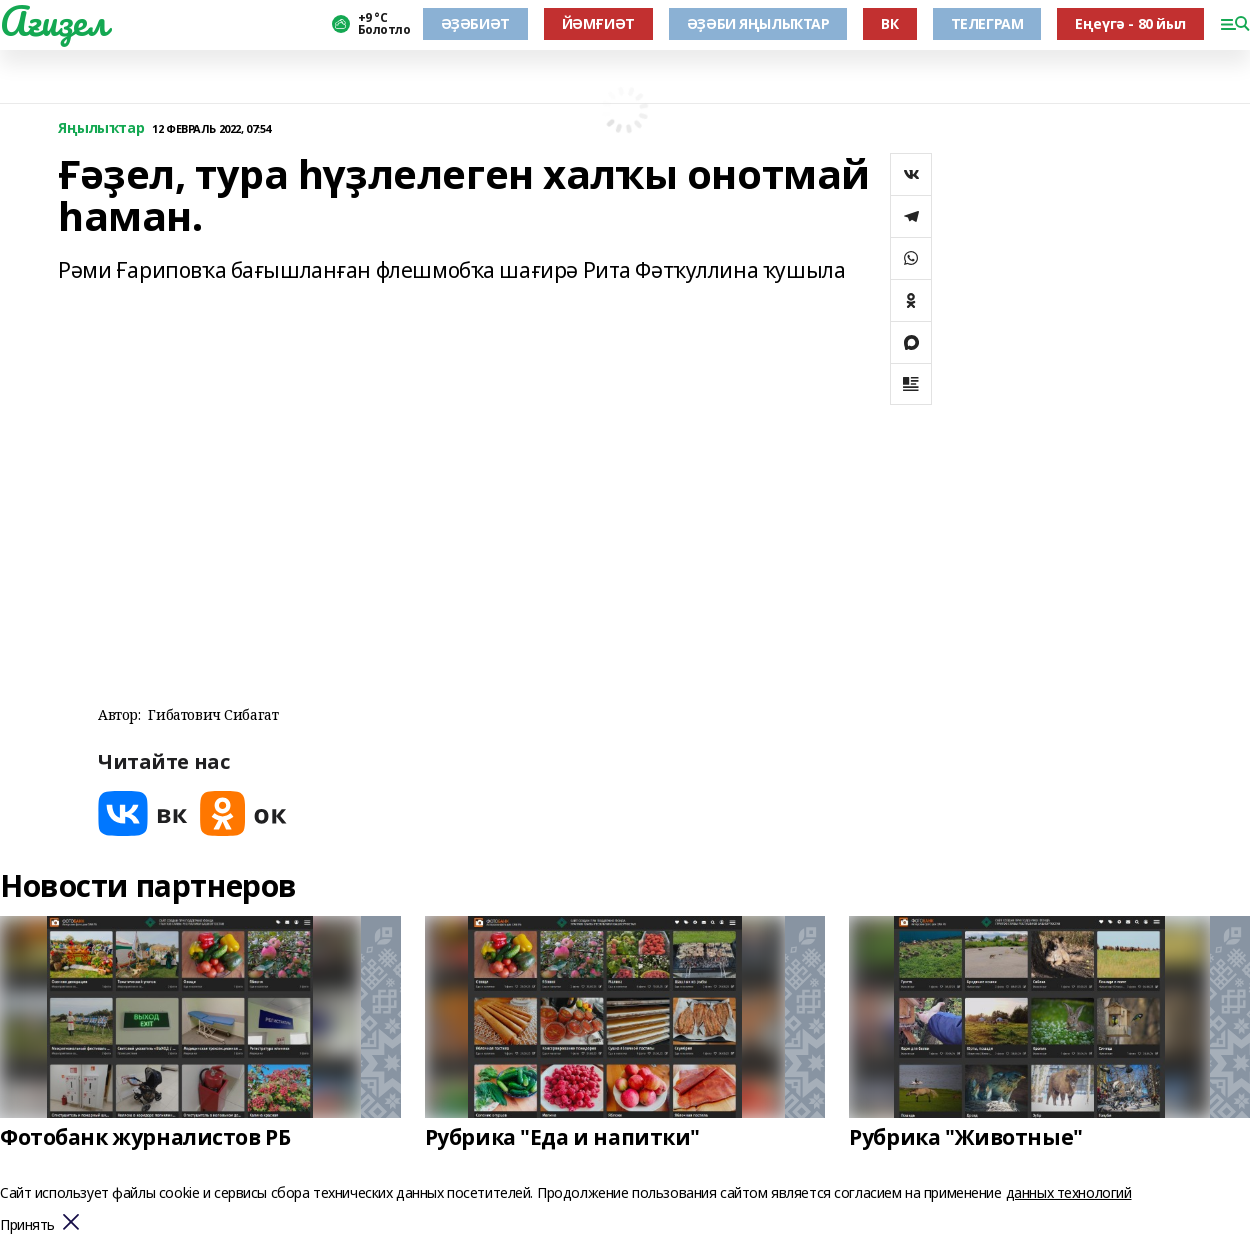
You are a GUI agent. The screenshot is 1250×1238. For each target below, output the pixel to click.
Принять (27, 1225)
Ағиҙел (53, 21)
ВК (889, 23)
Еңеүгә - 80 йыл (1130, 23)
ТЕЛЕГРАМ (987, 23)
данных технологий (1069, 1192)
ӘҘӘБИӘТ (475, 23)
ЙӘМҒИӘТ (598, 23)
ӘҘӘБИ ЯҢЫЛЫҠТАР (758, 23)
